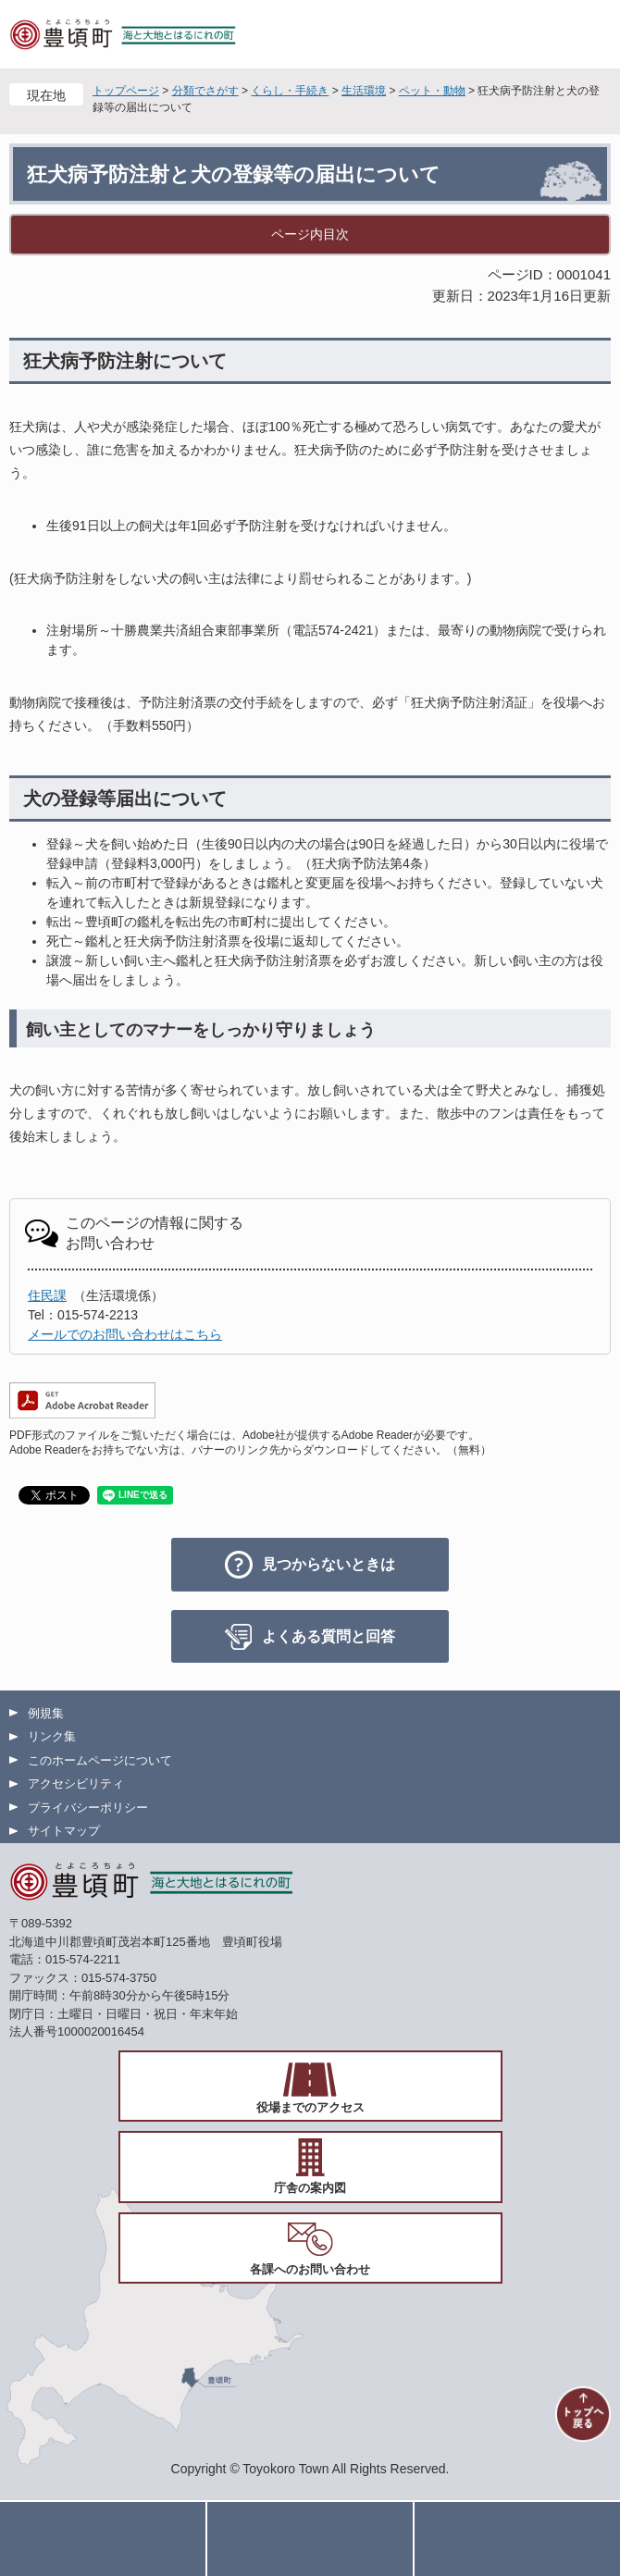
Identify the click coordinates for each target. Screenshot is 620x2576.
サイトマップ (64, 1831)
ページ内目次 (310, 234)
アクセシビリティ (76, 1783)
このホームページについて (100, 1760)
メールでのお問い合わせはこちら (125, 1334)
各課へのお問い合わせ (310, 2269)
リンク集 (52, 1736)
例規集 (46, 1713)
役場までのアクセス (310, 2107)
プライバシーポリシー (88, 1807)
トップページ (126, 90)
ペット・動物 (432, 90)
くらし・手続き (290, 90)
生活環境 (363, 90)
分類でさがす (205, 90)
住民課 (47, 1295)
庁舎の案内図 (310, 2188)
